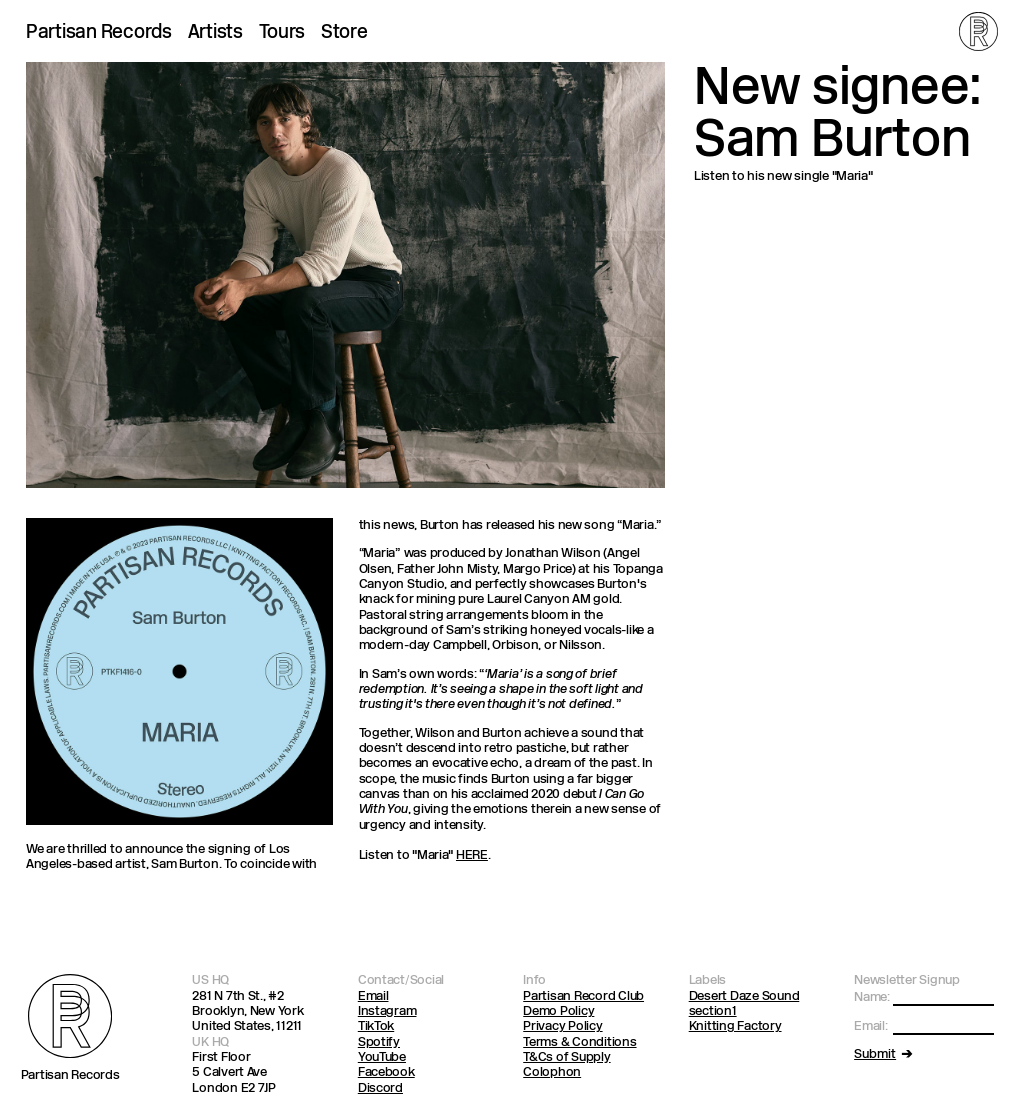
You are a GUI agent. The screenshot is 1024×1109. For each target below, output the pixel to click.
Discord (380, 1088)
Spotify (379, 1042)
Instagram (387, 1011)
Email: (870, 1026)
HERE (472, 855)
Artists (215, 33)
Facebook (386, 1072)
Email (373, 996)
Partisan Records (99, 33)
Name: (872, 997)
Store (344, 33)
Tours (282, 33)
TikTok (376, 1026)
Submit (875, 1054)
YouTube (382, 1057)
